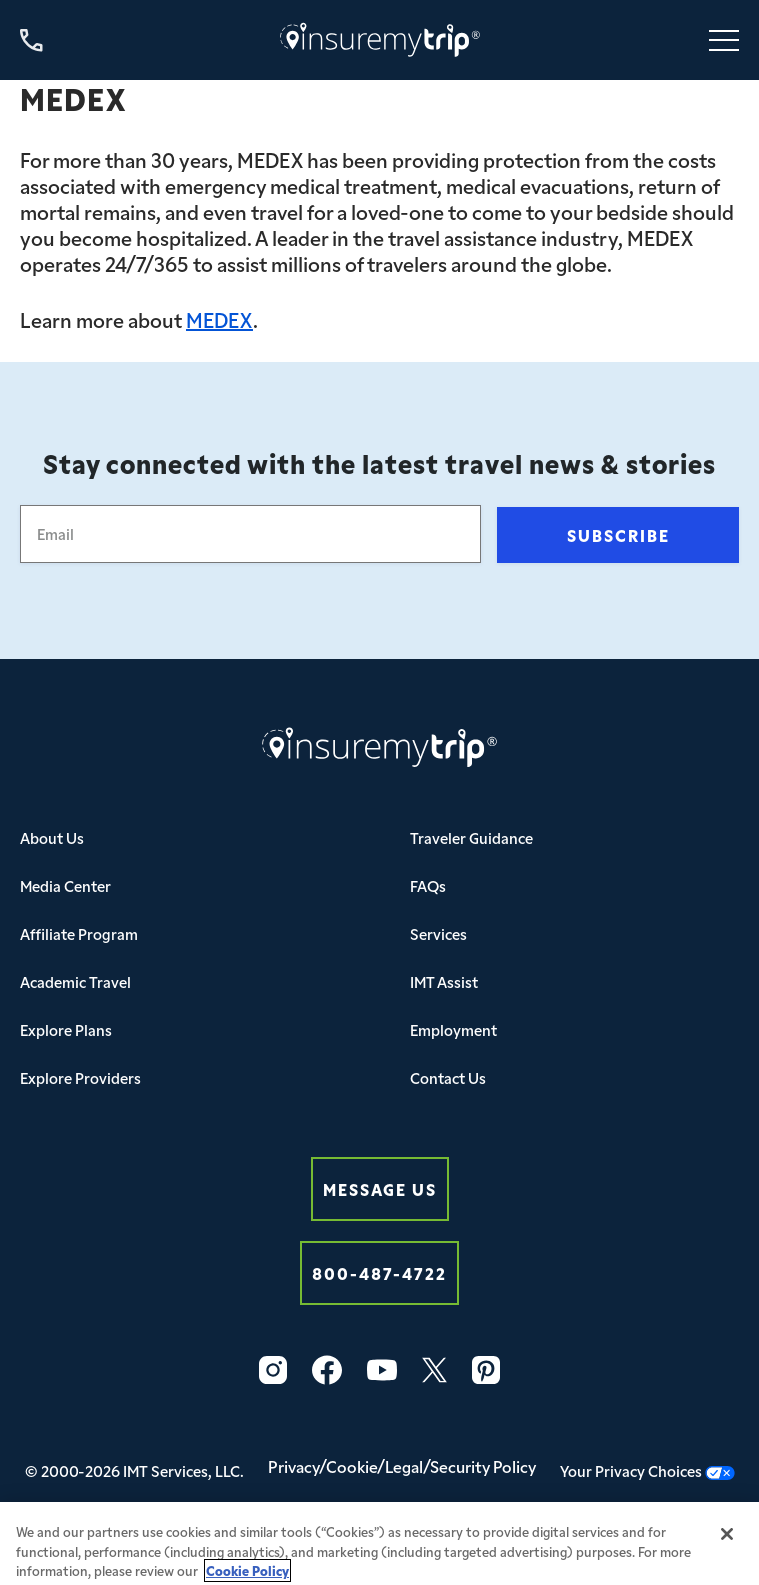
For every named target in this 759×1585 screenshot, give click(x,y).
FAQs (428, 885)
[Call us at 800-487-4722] (31, 40)
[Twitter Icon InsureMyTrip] (434, 1370)
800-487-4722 (379, 1272)
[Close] (727, 1542)
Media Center (65, 885)
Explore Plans (66, 1029)
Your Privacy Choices (647, 1470)
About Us (52, 837)
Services (438, 933)
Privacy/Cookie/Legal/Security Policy (402, 1466)
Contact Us (448, 1077)
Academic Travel (75, 981)
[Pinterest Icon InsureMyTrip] (486, 1370)
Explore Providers (80, 1077)
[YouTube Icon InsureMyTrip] (382, 1370)
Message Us (380, 1188)
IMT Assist (444, 981)
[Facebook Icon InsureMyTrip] (327, 1370)
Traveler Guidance (471, 837)
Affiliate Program (79, 933)
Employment (453, 1029)
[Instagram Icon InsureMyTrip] (273, 1370)
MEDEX (219, 319)
